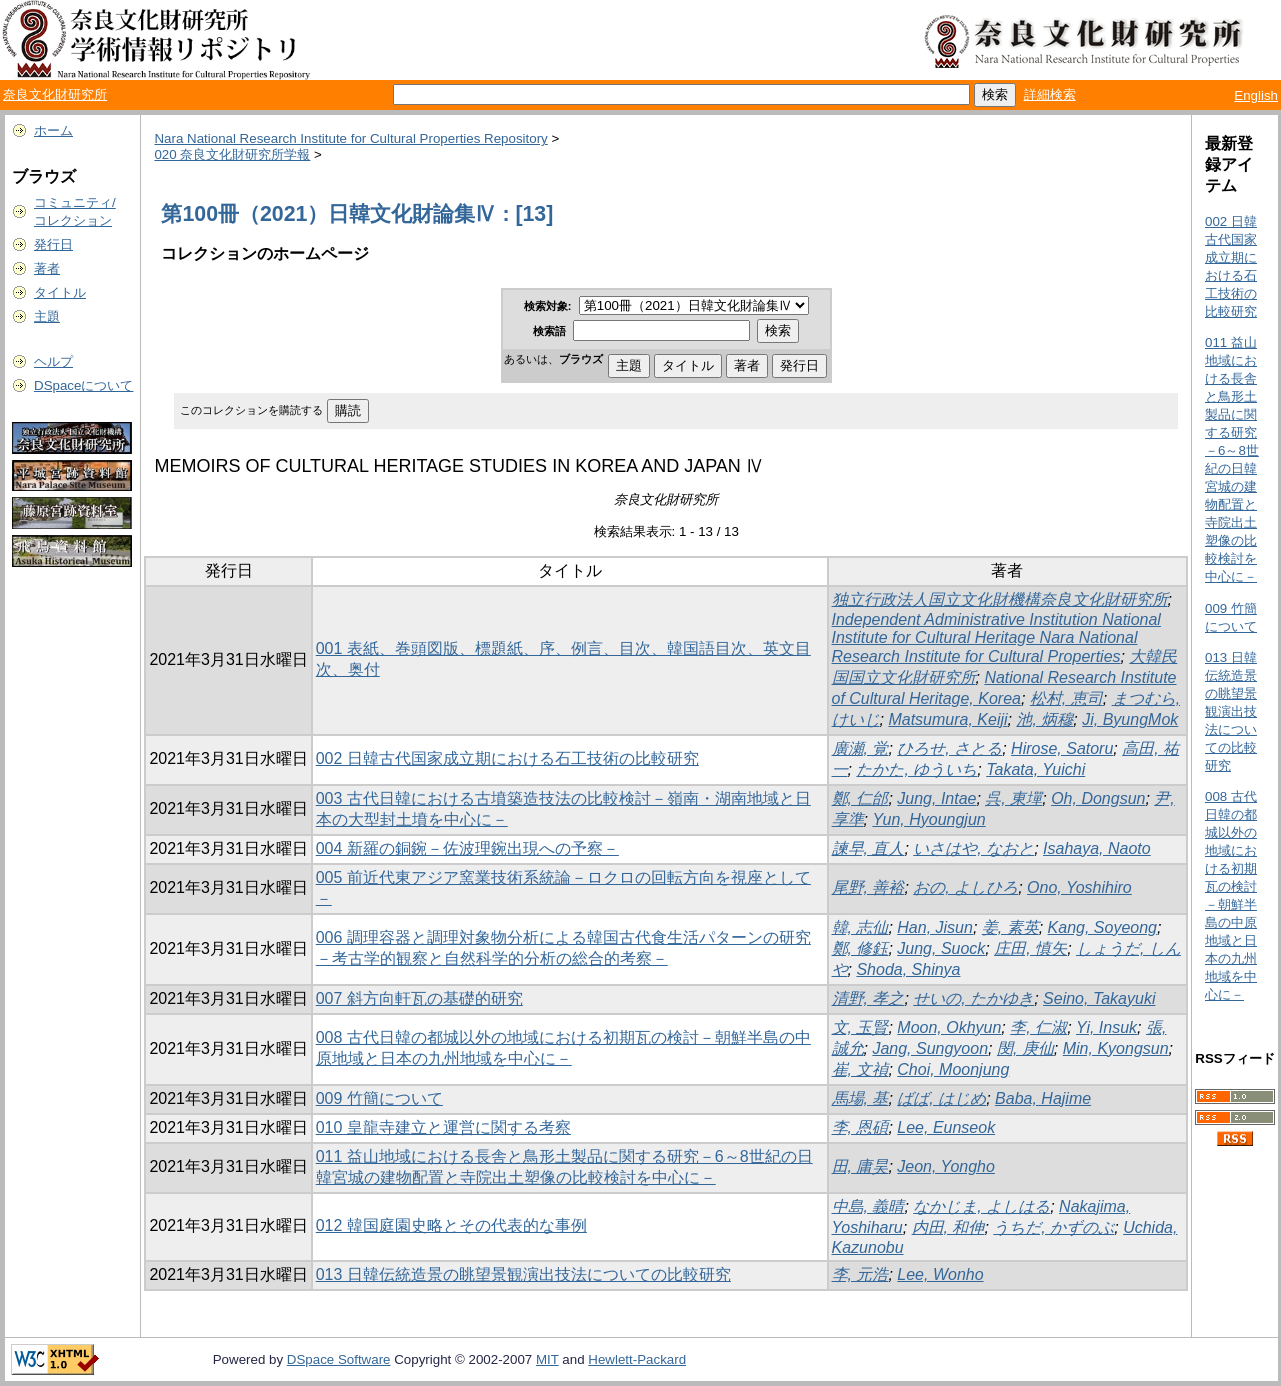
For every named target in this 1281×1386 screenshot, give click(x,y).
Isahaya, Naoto (1097, 848)
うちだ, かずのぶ (1053, 1227)
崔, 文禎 (860, 1069)
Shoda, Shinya (908, 969)
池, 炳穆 (1044, 719)
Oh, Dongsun (1098, 798)
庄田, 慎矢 (1030, 948)
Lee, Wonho (940, 1274)
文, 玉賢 (860, 1027)
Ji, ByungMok (1130, 719)
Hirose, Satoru (1062, 748)
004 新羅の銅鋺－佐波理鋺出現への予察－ (467, 848)
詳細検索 (1050, 94)
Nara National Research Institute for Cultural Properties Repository (350, 138)
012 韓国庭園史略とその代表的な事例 (451, 1225)
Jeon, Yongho (946, 1166)
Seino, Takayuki (1099, 998)
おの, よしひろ (965, 887)
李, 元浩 (860, 1274)
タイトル (60, 292)
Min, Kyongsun (1116, 1048)
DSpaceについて (83, 385)
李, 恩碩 (860, 1127)
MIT (547, 1359)
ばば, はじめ (941, 1098)
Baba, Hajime (1043, 1098)
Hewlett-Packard (637, 1359)
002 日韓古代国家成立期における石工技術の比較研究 (507, 758)
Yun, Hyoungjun (928, 819)
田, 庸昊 (860, 1166)
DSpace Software (339, 1359)
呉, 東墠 (1013, 798)
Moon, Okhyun (949, 1027)
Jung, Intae (936, 798)
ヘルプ (53, 361)
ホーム (53, 130)
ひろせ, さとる (949, 748)
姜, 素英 (1010, 927)
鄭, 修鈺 (860, 948)
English (1256, 95)
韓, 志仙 (860, 927)
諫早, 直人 (868, 848)
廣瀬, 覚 (860, 748)
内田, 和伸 (948, 1227)
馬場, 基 (860, 1098)
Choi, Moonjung (953, 1069)
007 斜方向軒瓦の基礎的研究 (419, 998)
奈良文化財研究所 (55, 94)
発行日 (53, 244)
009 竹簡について (379, 1098)
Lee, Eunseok (946, 1127)
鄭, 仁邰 (860, 798)
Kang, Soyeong (1102, 927)
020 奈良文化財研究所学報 (232, 154)
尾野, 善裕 (868, 887)
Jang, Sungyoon (930, 1048)
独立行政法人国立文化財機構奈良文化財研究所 (1000, 599)
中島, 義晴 (868, 1206)
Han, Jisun (935, 927)
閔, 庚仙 (1025, 1048)
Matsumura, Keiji (947, 719)
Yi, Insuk (1106, 1027)
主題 (47, 316)
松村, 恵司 (1066, 698)
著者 (47, 268)
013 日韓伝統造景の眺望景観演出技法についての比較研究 (523, 1274)
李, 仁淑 (1038, 1027)
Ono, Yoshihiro (1079, 887)
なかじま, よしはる (981, 1206)
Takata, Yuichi (1035, 769)
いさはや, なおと (973, 848)
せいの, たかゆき (973, 998)
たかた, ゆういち (916, 769)
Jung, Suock (941, 948)
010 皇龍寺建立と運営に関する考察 (443, 1127)
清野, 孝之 (868, 998)
